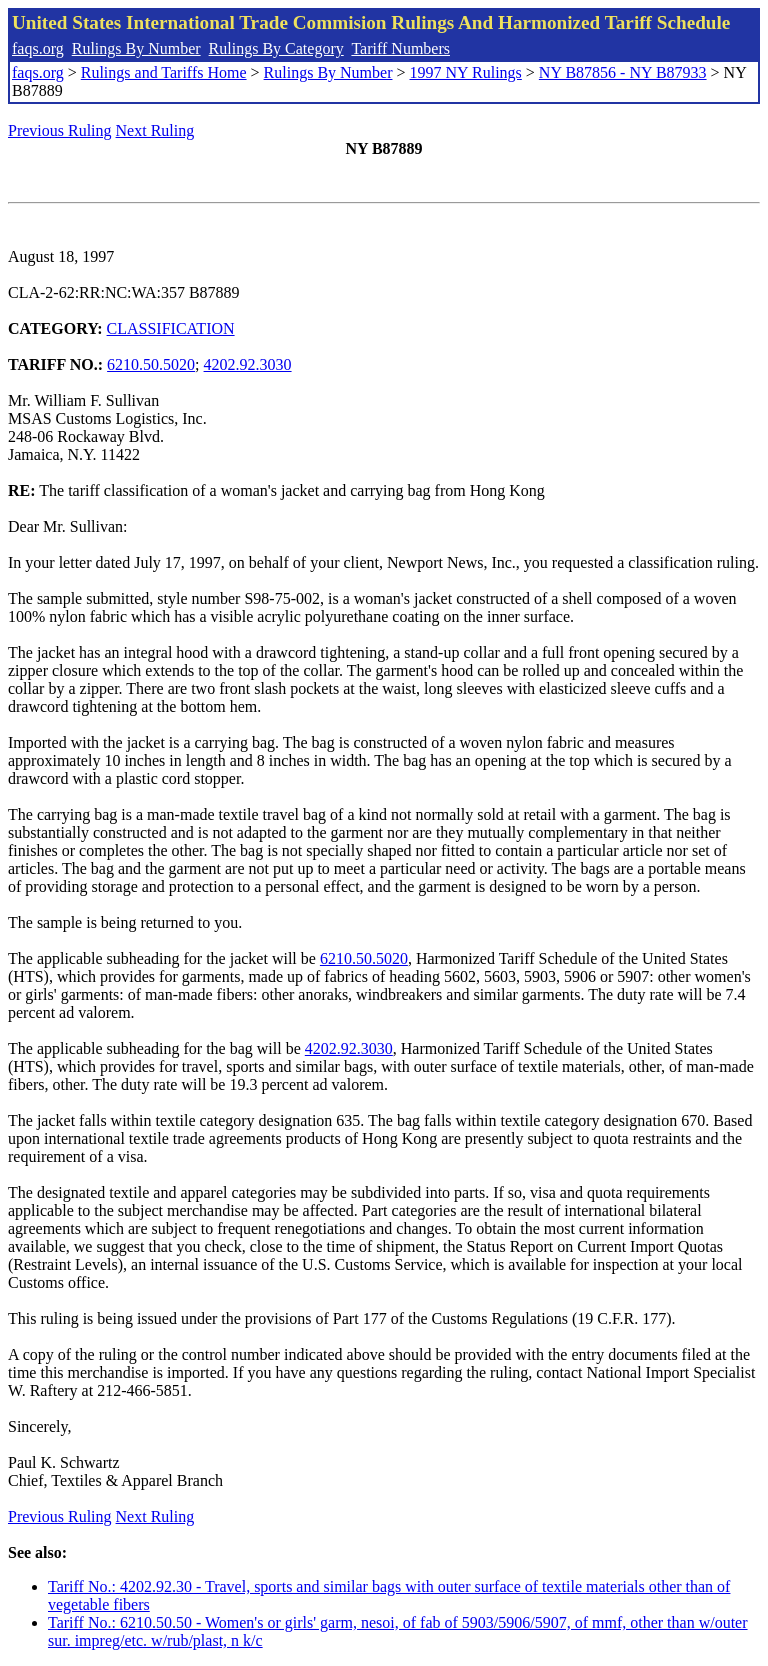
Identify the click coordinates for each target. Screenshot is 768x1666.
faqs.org (38, 48)
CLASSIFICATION (171, 328)
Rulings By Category (276, 48)
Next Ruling (155, 130)
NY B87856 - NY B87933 (623, 72)
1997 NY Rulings (466, 72)
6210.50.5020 (151, 364)
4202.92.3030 (248, 364)
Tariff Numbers (400, 48)
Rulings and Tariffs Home (164, 72)
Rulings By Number (136, 48)
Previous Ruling (60, 130)
